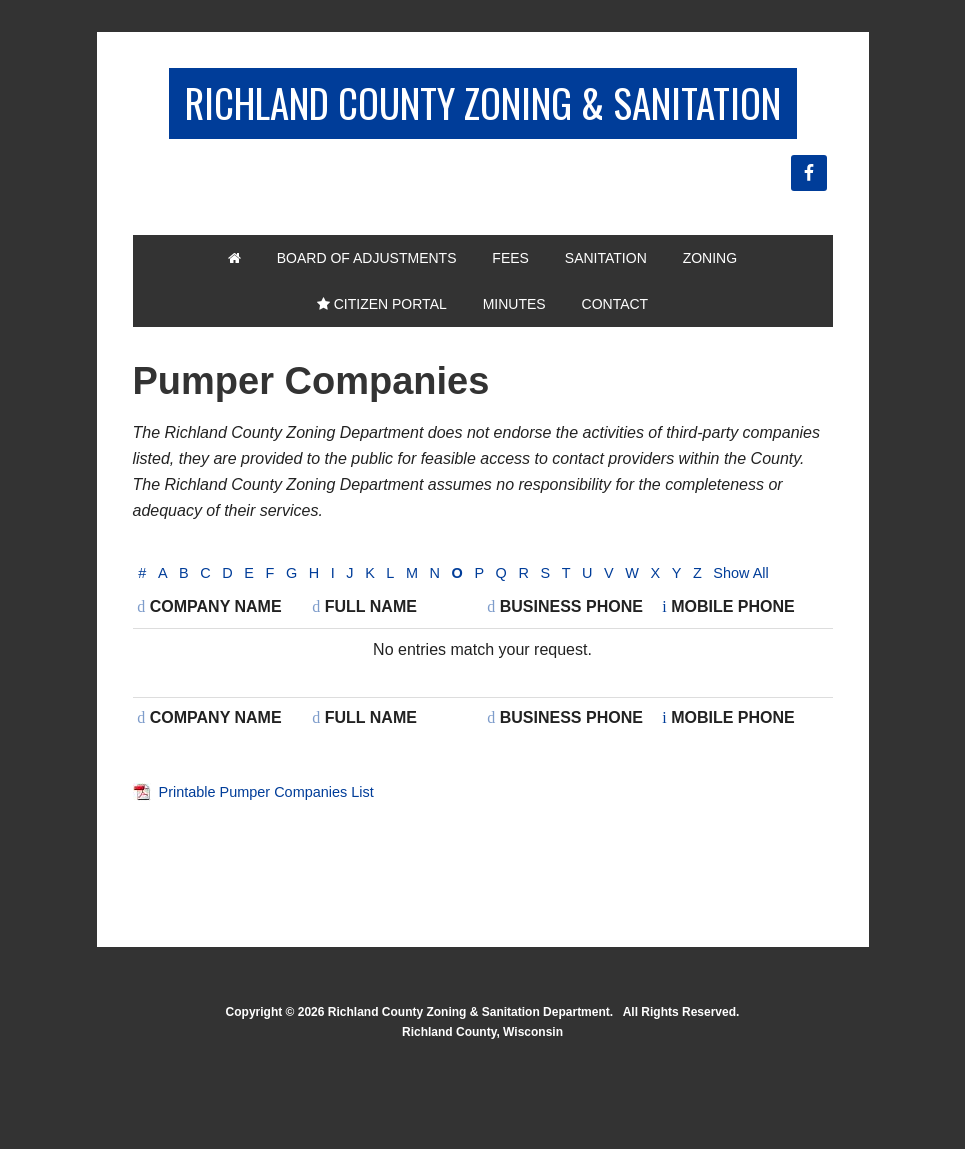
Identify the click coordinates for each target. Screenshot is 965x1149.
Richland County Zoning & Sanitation (483, 131)
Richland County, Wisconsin (482, 1115)
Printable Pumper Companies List (278, 874)
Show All (169, 656)
